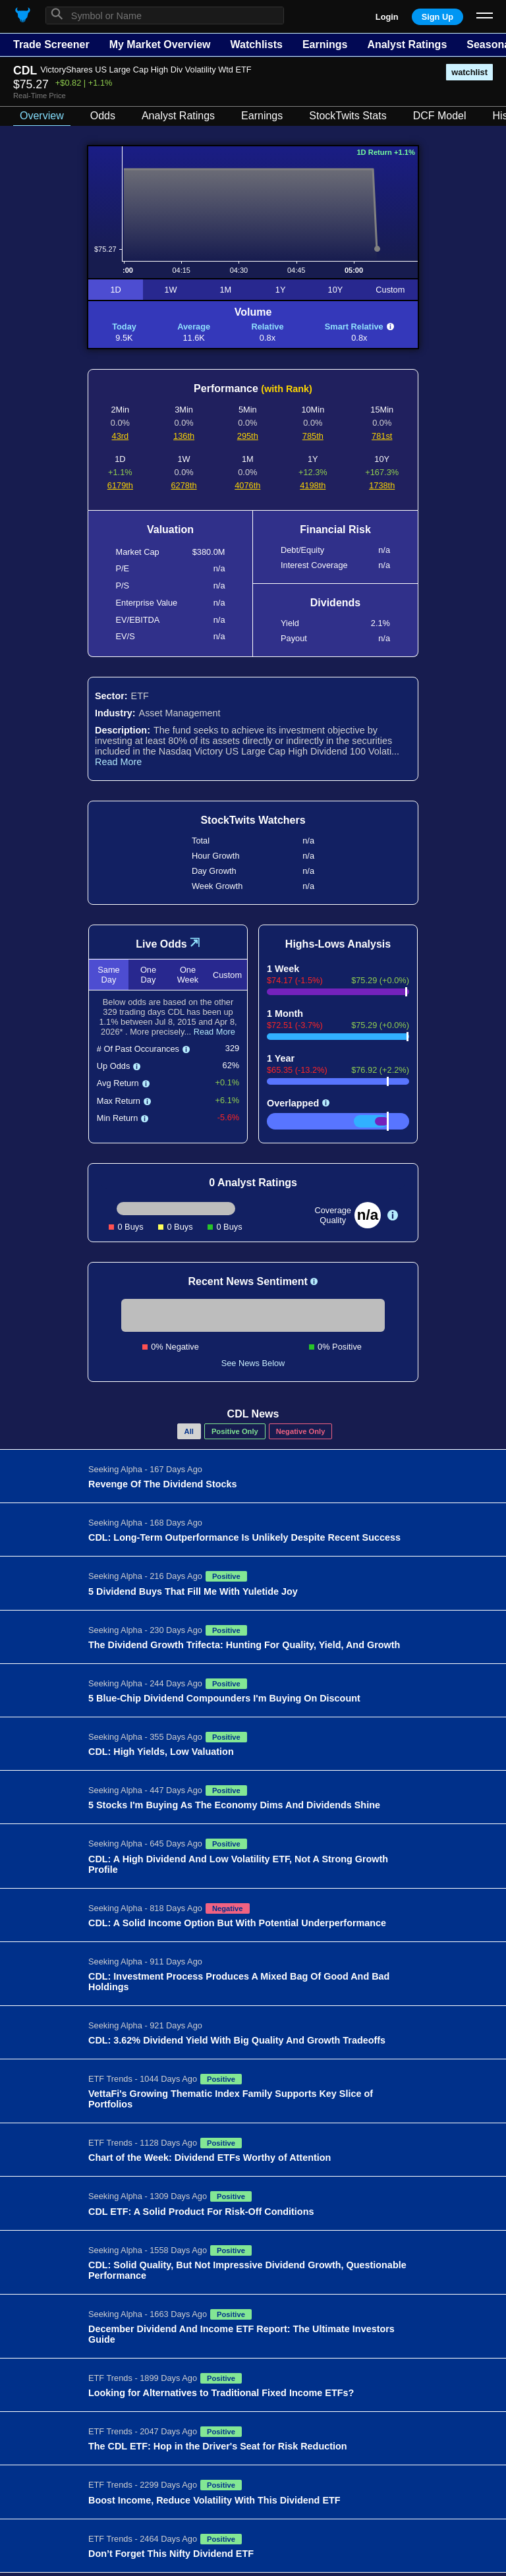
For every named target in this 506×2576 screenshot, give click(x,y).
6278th (184, 485)
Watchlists (256, 44)
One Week (187, 975)
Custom (390, 290)
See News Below (253, 1363)
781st (382, 436)
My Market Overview (160, 44)
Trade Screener (51, 44)
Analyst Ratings (407, 44)
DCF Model (439, 115)
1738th (382, 485)
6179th (120, 485)
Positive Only (234, 1431)
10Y (335, 290)
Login (387, 17)
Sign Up (437, 17)
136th (183, 436)
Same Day (108, 975)
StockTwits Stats (347, 115)
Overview (42, 115)
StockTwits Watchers (252, 820)
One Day (148, 975)
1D (115, 290)
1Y (280, 290)
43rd (120, 436)
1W (170, 290)
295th (247, 436)
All (189, 1431)
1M (225, 290)
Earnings (324, 44)
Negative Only (300, 1431)
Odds (102, 115)
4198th (312, 485)
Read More (118, 762)
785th (312, 436)
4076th (247, 485)
